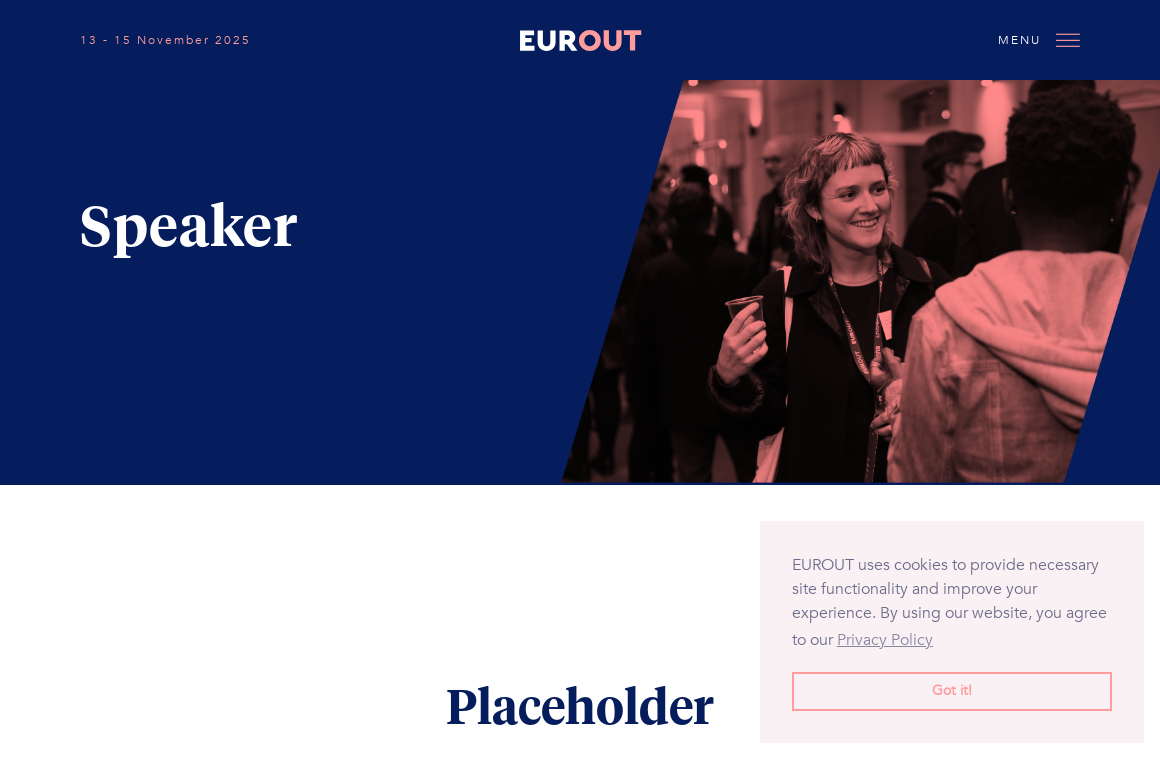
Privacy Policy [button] (885, 640)
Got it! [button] (952, 690)
